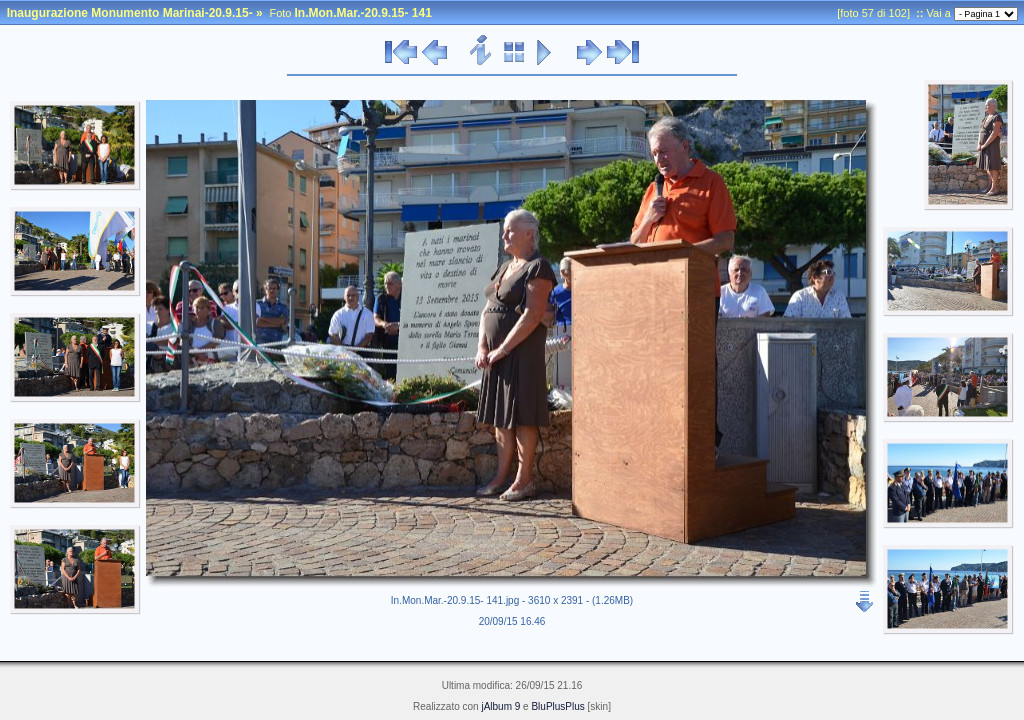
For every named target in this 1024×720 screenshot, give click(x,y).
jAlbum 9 (500, 706)
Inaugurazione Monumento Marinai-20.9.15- (130, 13)
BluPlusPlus (557, 706)
